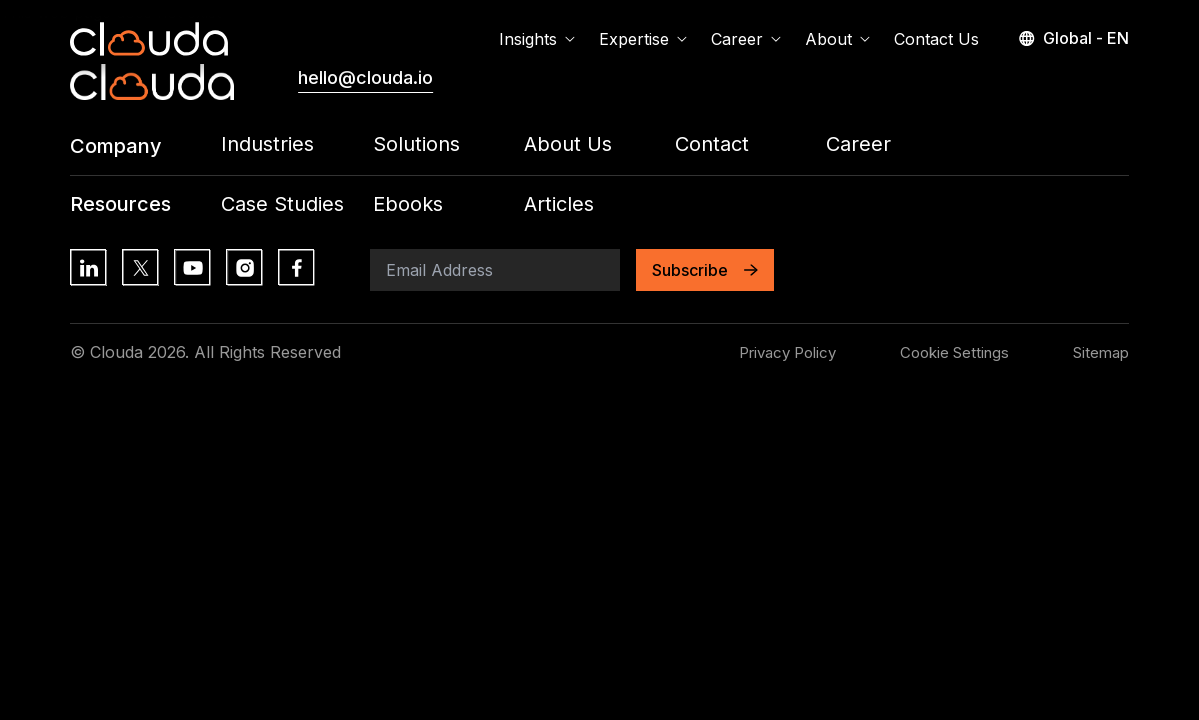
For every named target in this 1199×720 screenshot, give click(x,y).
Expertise (643, 39)
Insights (537, 39)
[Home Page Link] (149, 39)
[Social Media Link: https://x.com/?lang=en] (140, 267)
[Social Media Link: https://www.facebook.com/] (296, 267)
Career (746, 39)
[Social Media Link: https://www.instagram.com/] (244, 267)
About (837, 39)
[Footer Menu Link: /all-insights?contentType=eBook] (448, 204)
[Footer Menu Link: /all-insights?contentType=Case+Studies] (296, 204)
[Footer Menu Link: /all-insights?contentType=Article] (599, 204)
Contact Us (936, 39)
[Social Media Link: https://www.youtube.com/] (192, 267)
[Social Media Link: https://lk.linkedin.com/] (88, 267)
